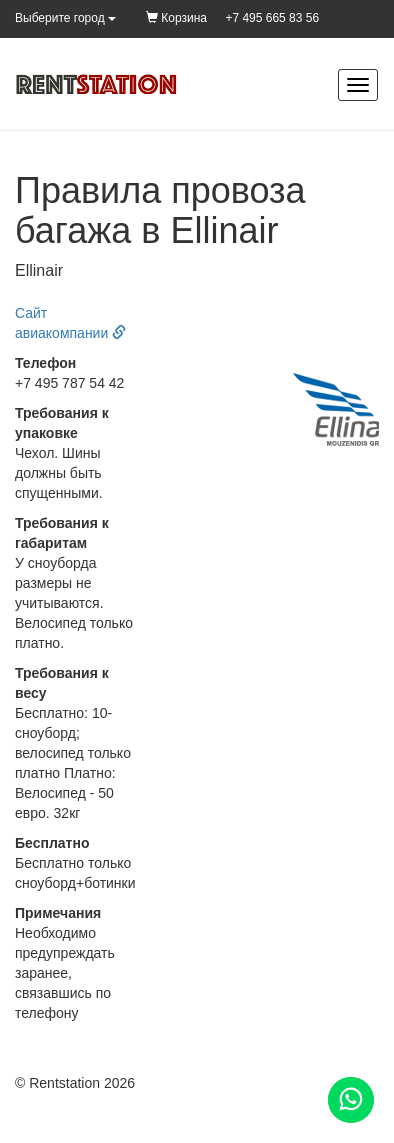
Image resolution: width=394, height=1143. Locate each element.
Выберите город (65, 18)
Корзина (176, 18)
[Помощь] (351, 1100)
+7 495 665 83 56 (272, 18)
